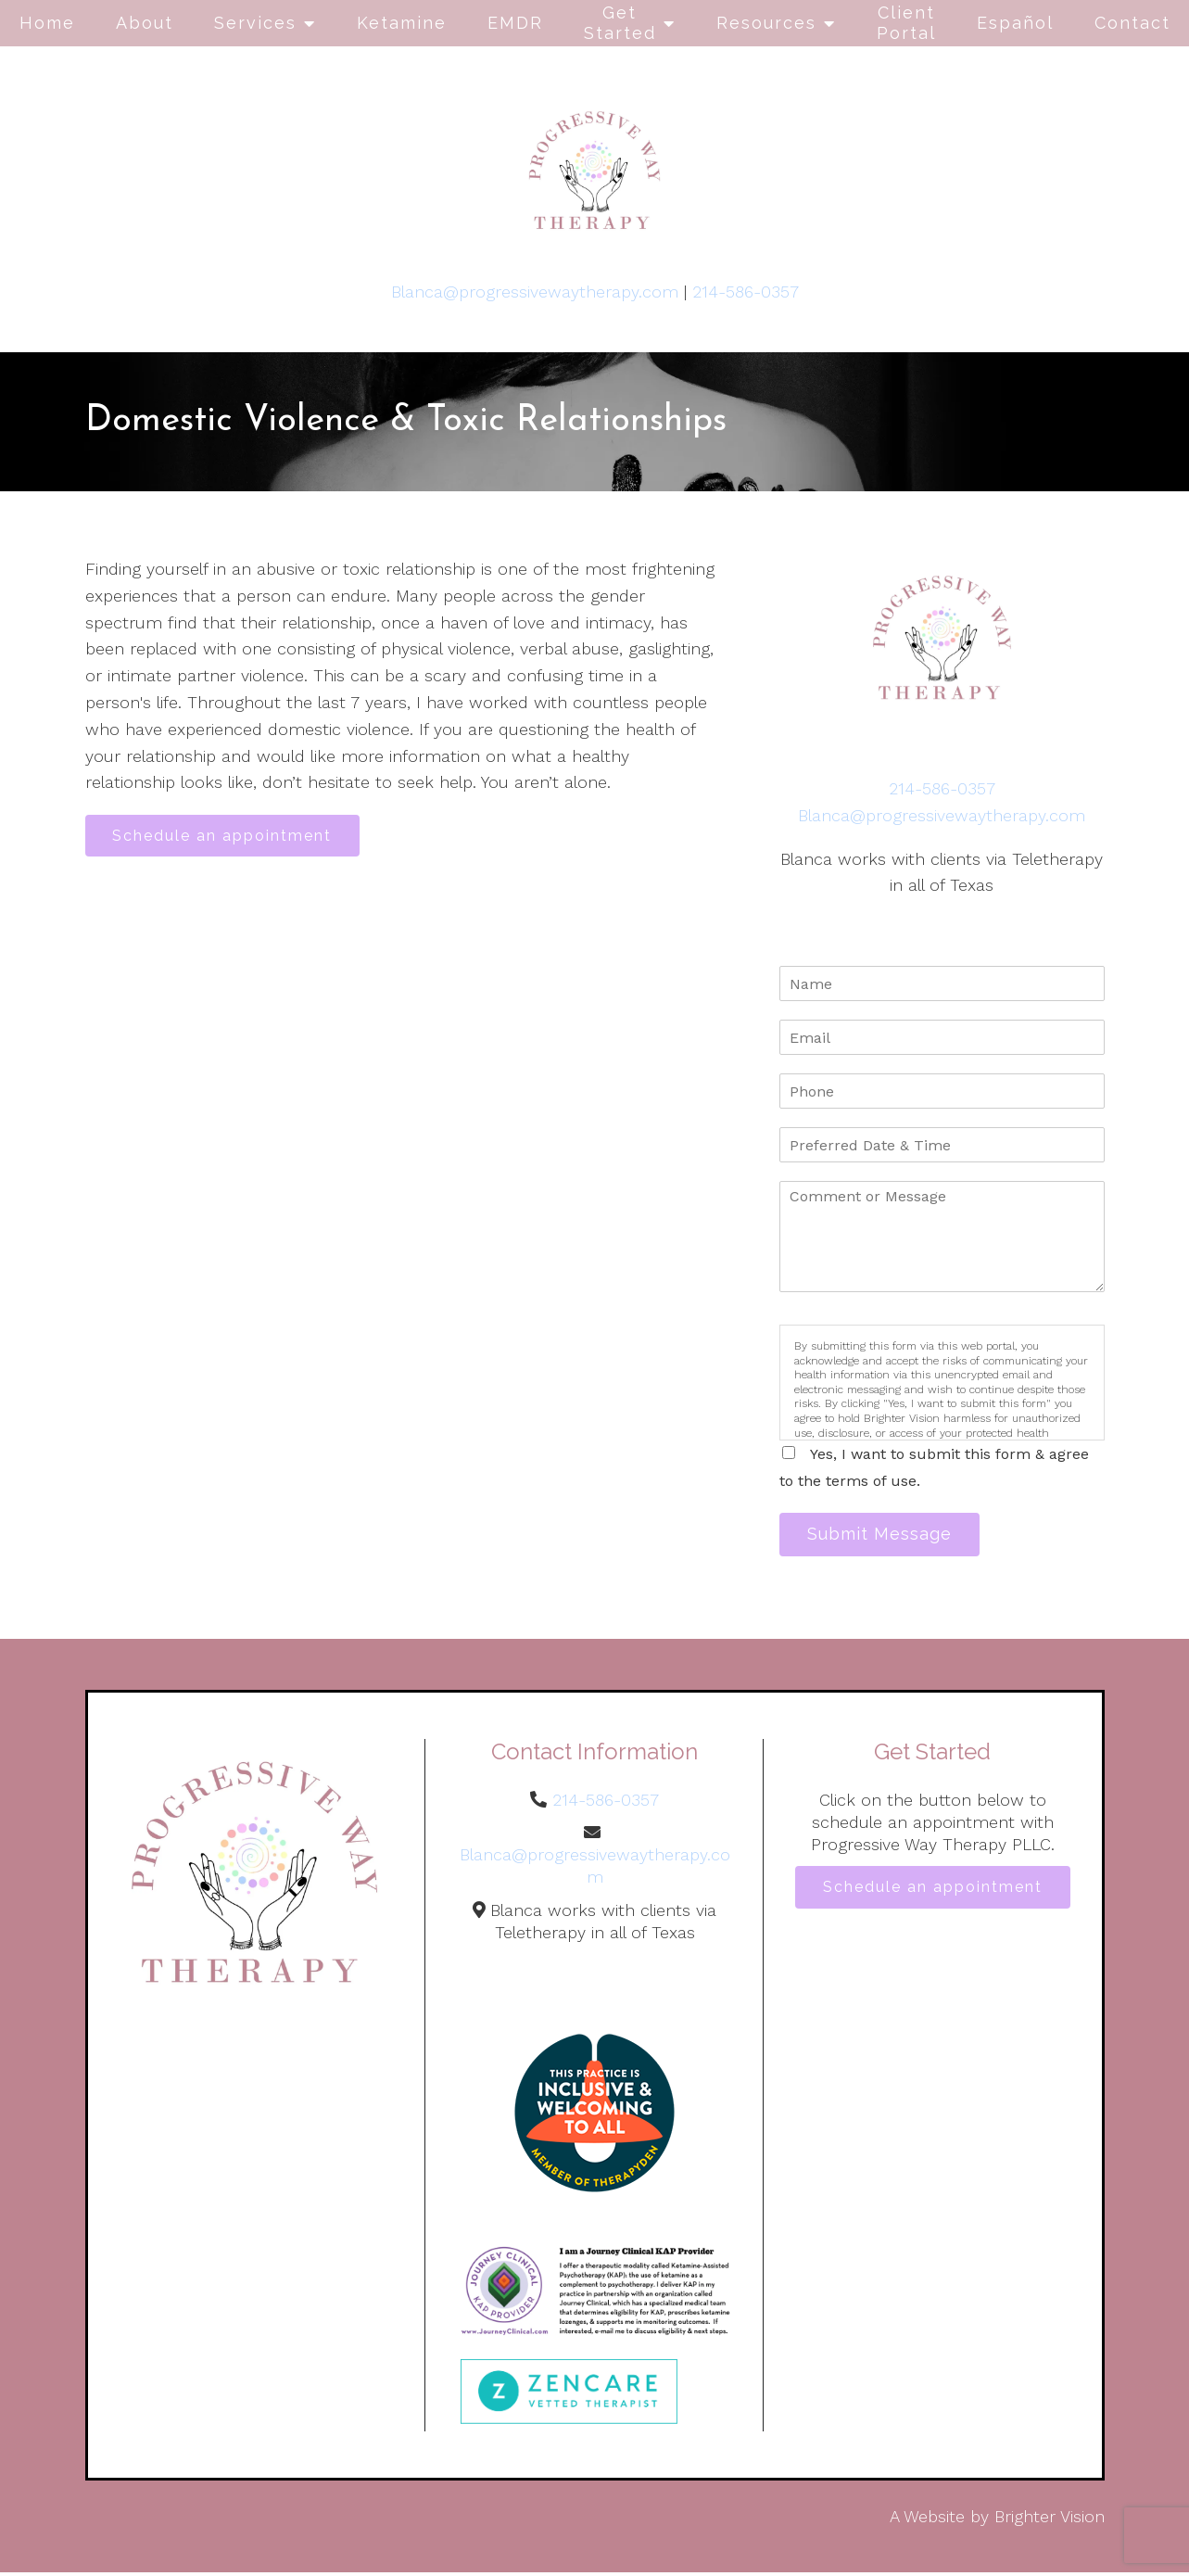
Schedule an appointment (229, 837)
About (144, 22)
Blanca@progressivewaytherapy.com (534, 291)
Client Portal (906, 23)
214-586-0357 (745, 291)
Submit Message (886, 1536)
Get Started (620, 23)
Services (255, 22)
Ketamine (402, 22)
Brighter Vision (1049, 2521)
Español (1015, 22)
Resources (766, 22)
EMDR (515, 22)
